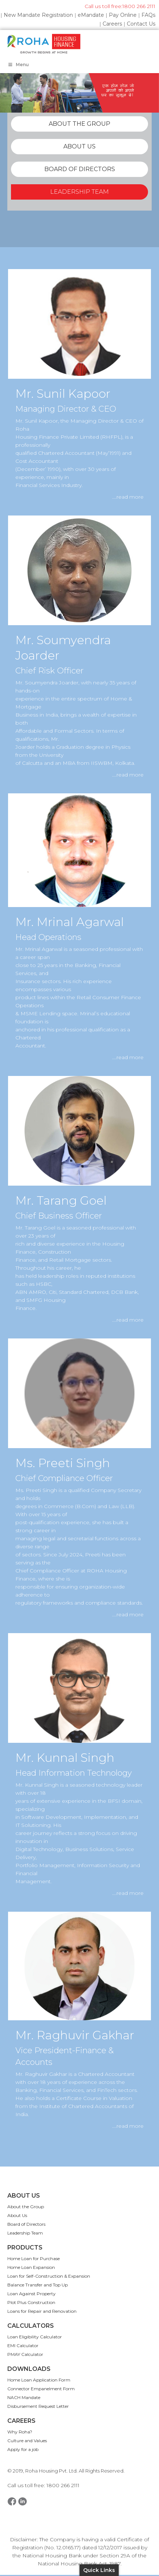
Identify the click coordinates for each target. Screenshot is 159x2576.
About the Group (25, 2206)
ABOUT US (79, 146)
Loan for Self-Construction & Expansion (48, 2276)
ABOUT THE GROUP (79, 123)
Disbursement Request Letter (38, 2406)
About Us (17, 2215)
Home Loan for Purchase (33, 2258)
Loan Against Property (31, 2293)
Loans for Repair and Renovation (42, 2311)
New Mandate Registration (38, 15)
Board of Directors (26, 2224)
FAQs (148, 15)
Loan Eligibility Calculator (34, 2336)
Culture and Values (27, 2440)
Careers (112, 23)
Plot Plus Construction (31, 2302)
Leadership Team (25, 2233)
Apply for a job (22, 2449)
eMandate (91, 15)
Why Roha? (19, 2432)
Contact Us (141, 23)
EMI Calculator (22, 2345)
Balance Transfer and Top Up (37, 2285)
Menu (18, 64)
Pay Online (123, 15)
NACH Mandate (23, 2397)
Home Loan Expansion (31, 2267)
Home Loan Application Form (38, 2380)
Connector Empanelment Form (41, 2388)
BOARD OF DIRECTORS (79, 169)
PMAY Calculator (25, 2354)
